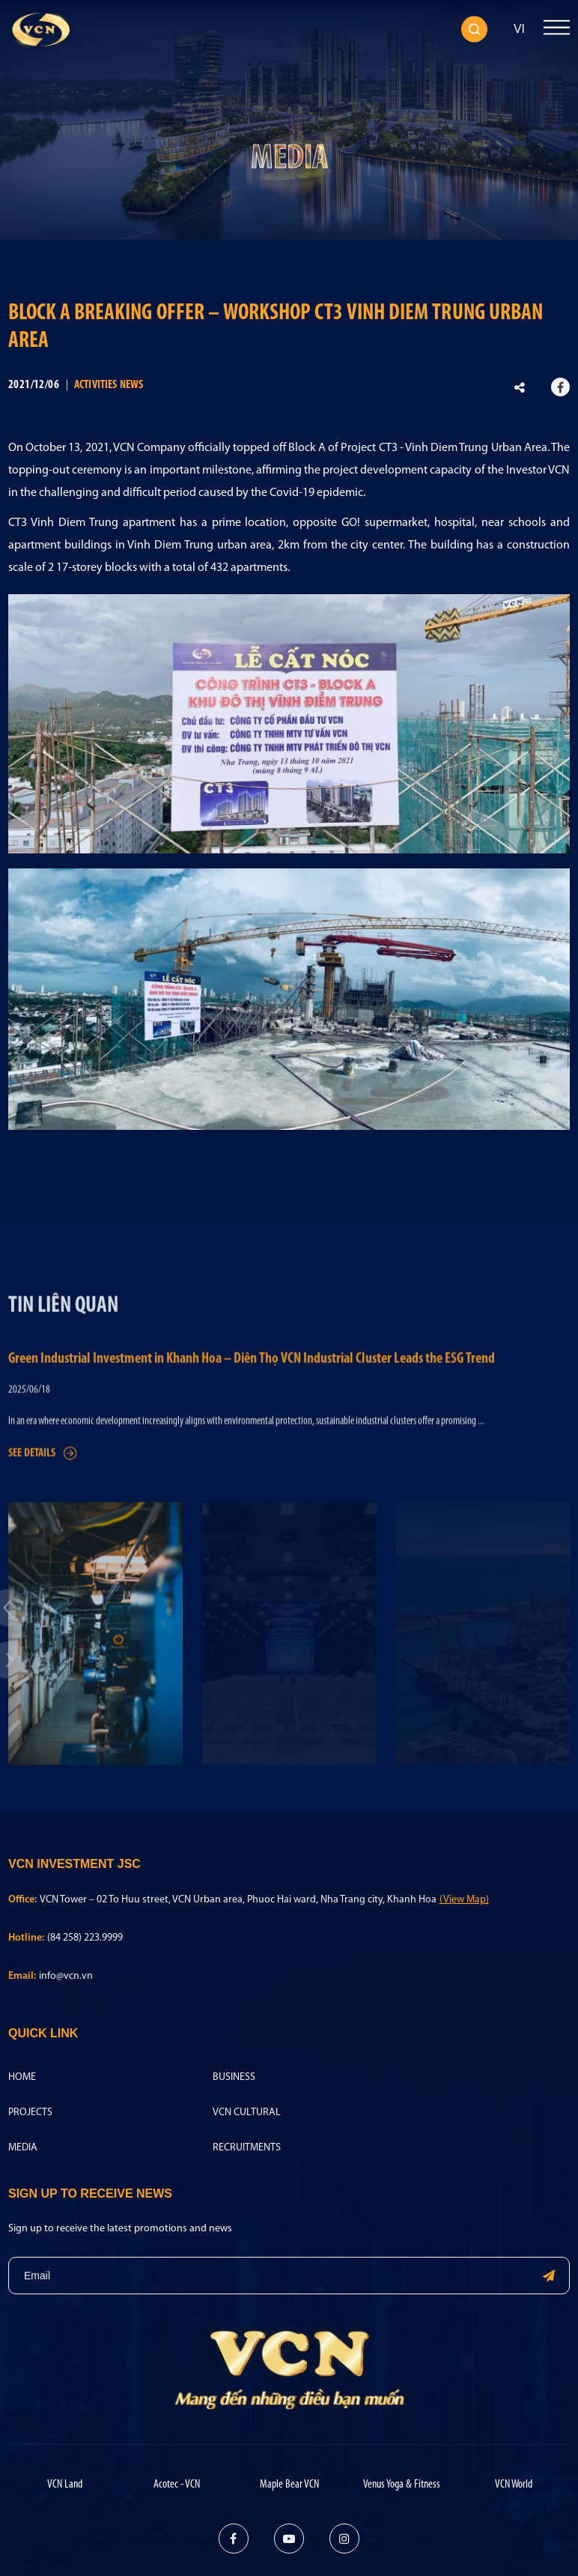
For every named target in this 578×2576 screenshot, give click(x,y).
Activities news (108, 385)
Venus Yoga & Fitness (401, 2485)
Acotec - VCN (176, 2485)
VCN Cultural (247, 2112)
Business (234, 2077)
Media (22, 2147)
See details (43, 1509)
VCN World (513, 2485)
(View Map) (464, 1899)
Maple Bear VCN (289, 2485)
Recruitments (247, 2147)
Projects (30, 2112)
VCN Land (64, 2485)
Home (22, 2077)
